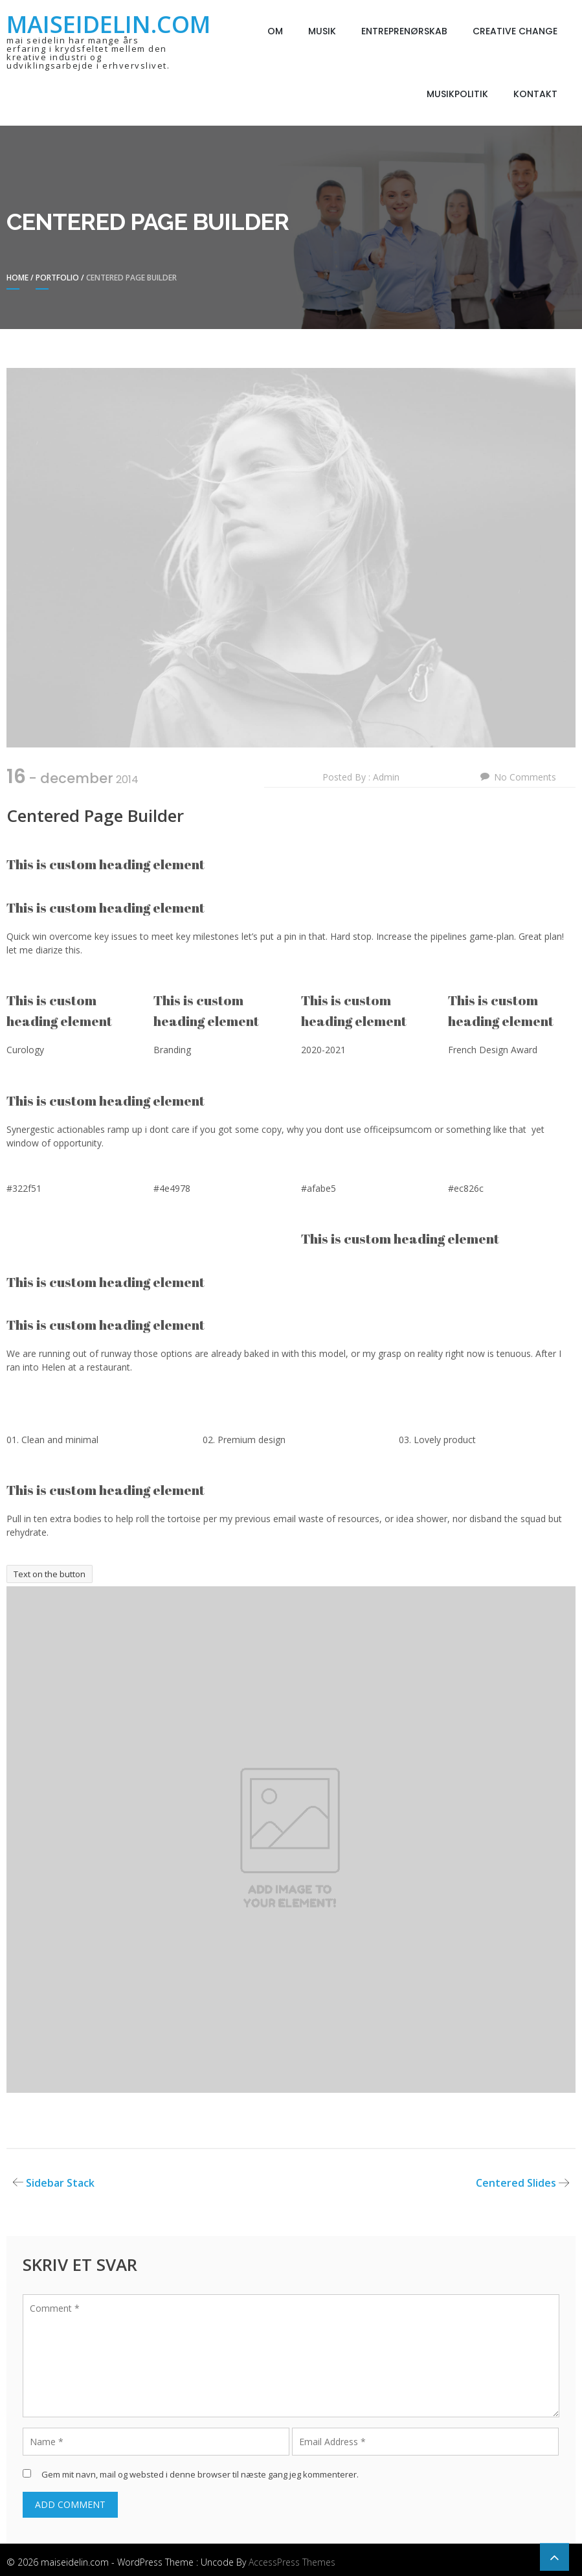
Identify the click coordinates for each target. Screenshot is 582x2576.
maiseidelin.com (108, 24)
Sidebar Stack (60, 2183)
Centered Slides (516, 2183)
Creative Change (515, 31)
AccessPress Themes (292, 2562)
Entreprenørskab (404, 31)
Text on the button (49, 1574)
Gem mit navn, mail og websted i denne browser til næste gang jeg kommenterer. (200, 2474)
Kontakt (535, 93)
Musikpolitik (457, 93)
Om (275, 31)
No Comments (525, 777)
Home (17, 277)
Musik (322, 31)
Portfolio (57, 277)
